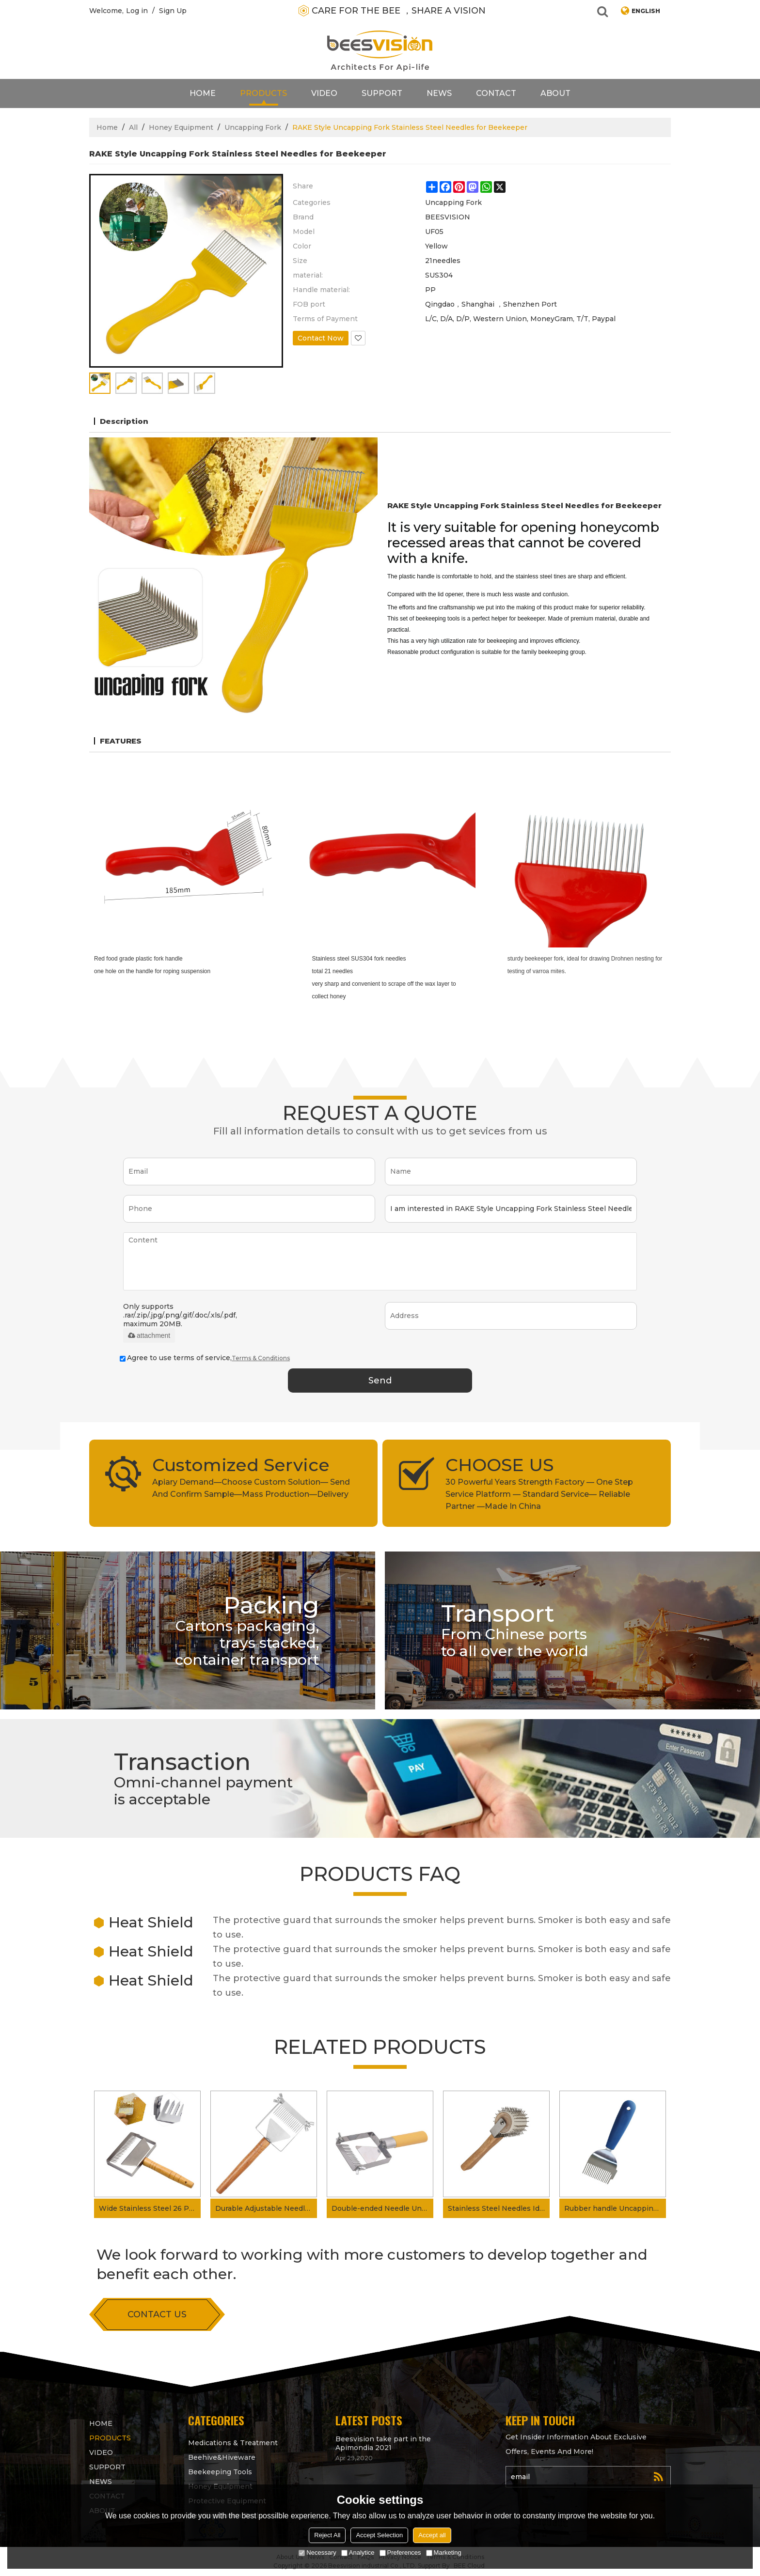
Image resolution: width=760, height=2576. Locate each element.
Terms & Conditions (261, 1358)
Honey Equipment (181, 127)
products (263, 93)
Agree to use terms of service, (205, 1357)
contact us (157, 2314)
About (555, 93)
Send (380, 1380)
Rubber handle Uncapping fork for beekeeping (615, 2208)
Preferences (400, 2552)
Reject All (327, 2535)
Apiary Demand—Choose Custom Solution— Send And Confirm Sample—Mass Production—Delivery (251, 1488)
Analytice (358, 2552)
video (324, 93)
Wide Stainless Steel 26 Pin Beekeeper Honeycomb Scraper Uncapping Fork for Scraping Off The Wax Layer (150, 2208)
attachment (149, 1335)
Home (203, 93)
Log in (137, 10)
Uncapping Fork (252, 127)
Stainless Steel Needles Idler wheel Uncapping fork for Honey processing (499, 2208)
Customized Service (241, 1464)
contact (496, 93)
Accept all (431, 2535)
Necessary (317, 2552)
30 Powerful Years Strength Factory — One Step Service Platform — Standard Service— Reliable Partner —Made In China (539, 1494)
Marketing (443, 2552)
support (382, 93)
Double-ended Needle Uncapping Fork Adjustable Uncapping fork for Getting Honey (382, 2208)
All (133, 127)
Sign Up (173, 10)
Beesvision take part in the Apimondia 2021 (383, 2443)
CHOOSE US (499, 1464)
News (439, 93)
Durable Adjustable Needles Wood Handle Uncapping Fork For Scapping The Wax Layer (266, 2208)
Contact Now (321, 338)
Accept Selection (379, 2535)
